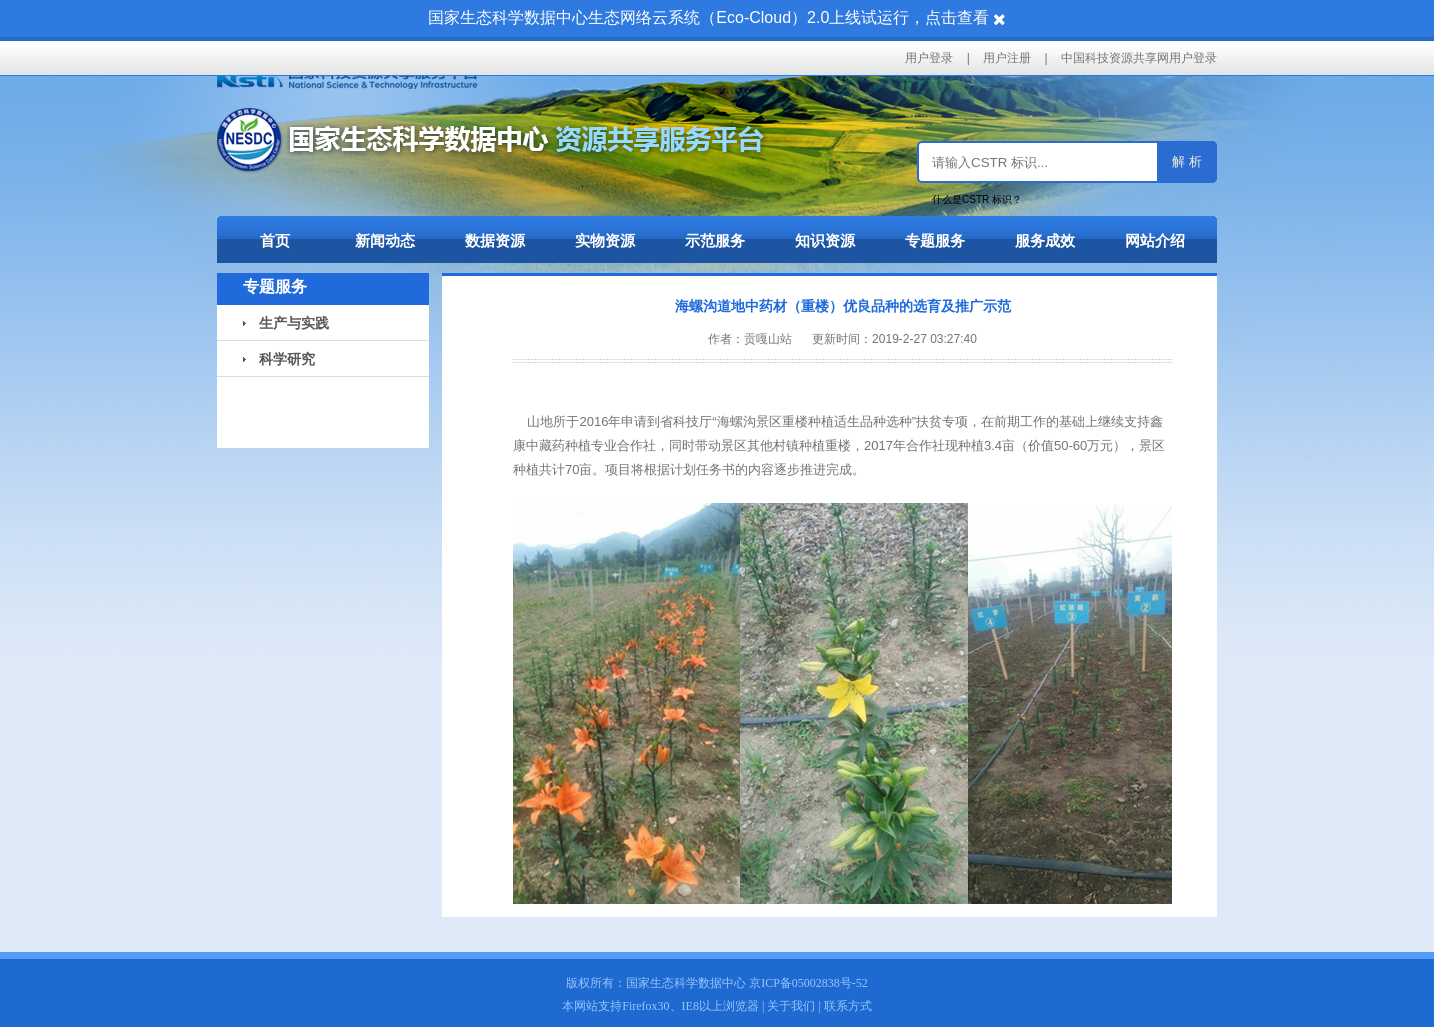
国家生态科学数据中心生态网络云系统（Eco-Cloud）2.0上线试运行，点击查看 (708, 17)
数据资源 (495, 240)
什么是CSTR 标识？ (977, 199)
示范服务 (715, 240)
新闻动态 (385, 240)
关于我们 (791, 1006)
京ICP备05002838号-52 (808, 983)
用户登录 (929, 58)
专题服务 (935, 240)
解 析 (1187, 161)
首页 (275, 240)
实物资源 (605, 240)
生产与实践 (286, 323)
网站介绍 (1155, 240)
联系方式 (848, 1006)
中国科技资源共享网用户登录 (1139, 58)
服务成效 (1045, 240)
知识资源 (825, 240)
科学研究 (279, 359)
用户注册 (1007, 58)
